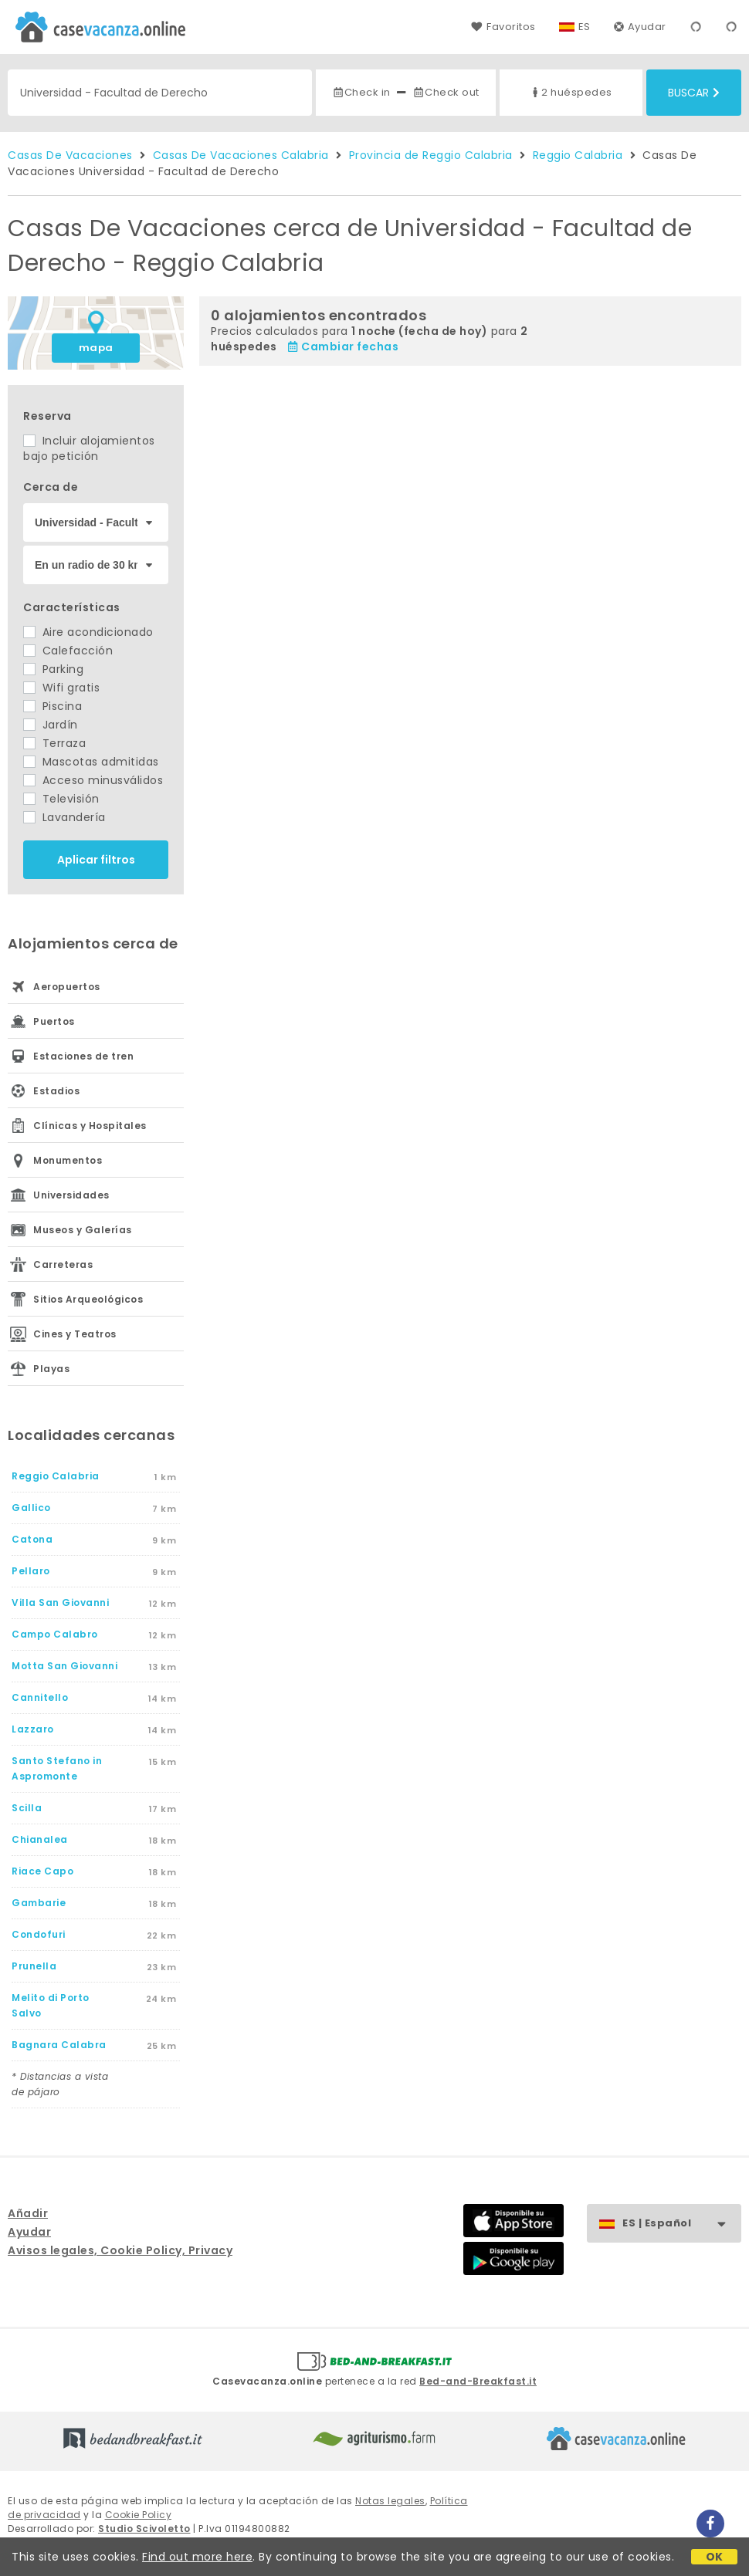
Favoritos (503, 26)
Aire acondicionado (88, 632)
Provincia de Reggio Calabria (431, 155)
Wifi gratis (61, 687)
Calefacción (68, 650)
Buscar (694, 92)
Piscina (52, 706)
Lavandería (64, 817)
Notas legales (390, 2500)
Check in (361, 92)
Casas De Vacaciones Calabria (241, 155)
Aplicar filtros (96, 859)
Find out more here (197, 2556)
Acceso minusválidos (93, 780)
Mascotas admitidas (91, 761)
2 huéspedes (570, 92)
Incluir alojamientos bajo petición (89, 448)
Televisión (61, 798)
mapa (96, 347)
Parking (53, 669)
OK (715, 2556)
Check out (446, 92)
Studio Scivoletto (144, 2528)
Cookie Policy (138, 2514)
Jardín (50, 724)
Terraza (54, 743)
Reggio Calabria (578, 155)
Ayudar (640, 26)
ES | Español (681, 2224)
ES (584, 26)
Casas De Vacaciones (70, 155)
